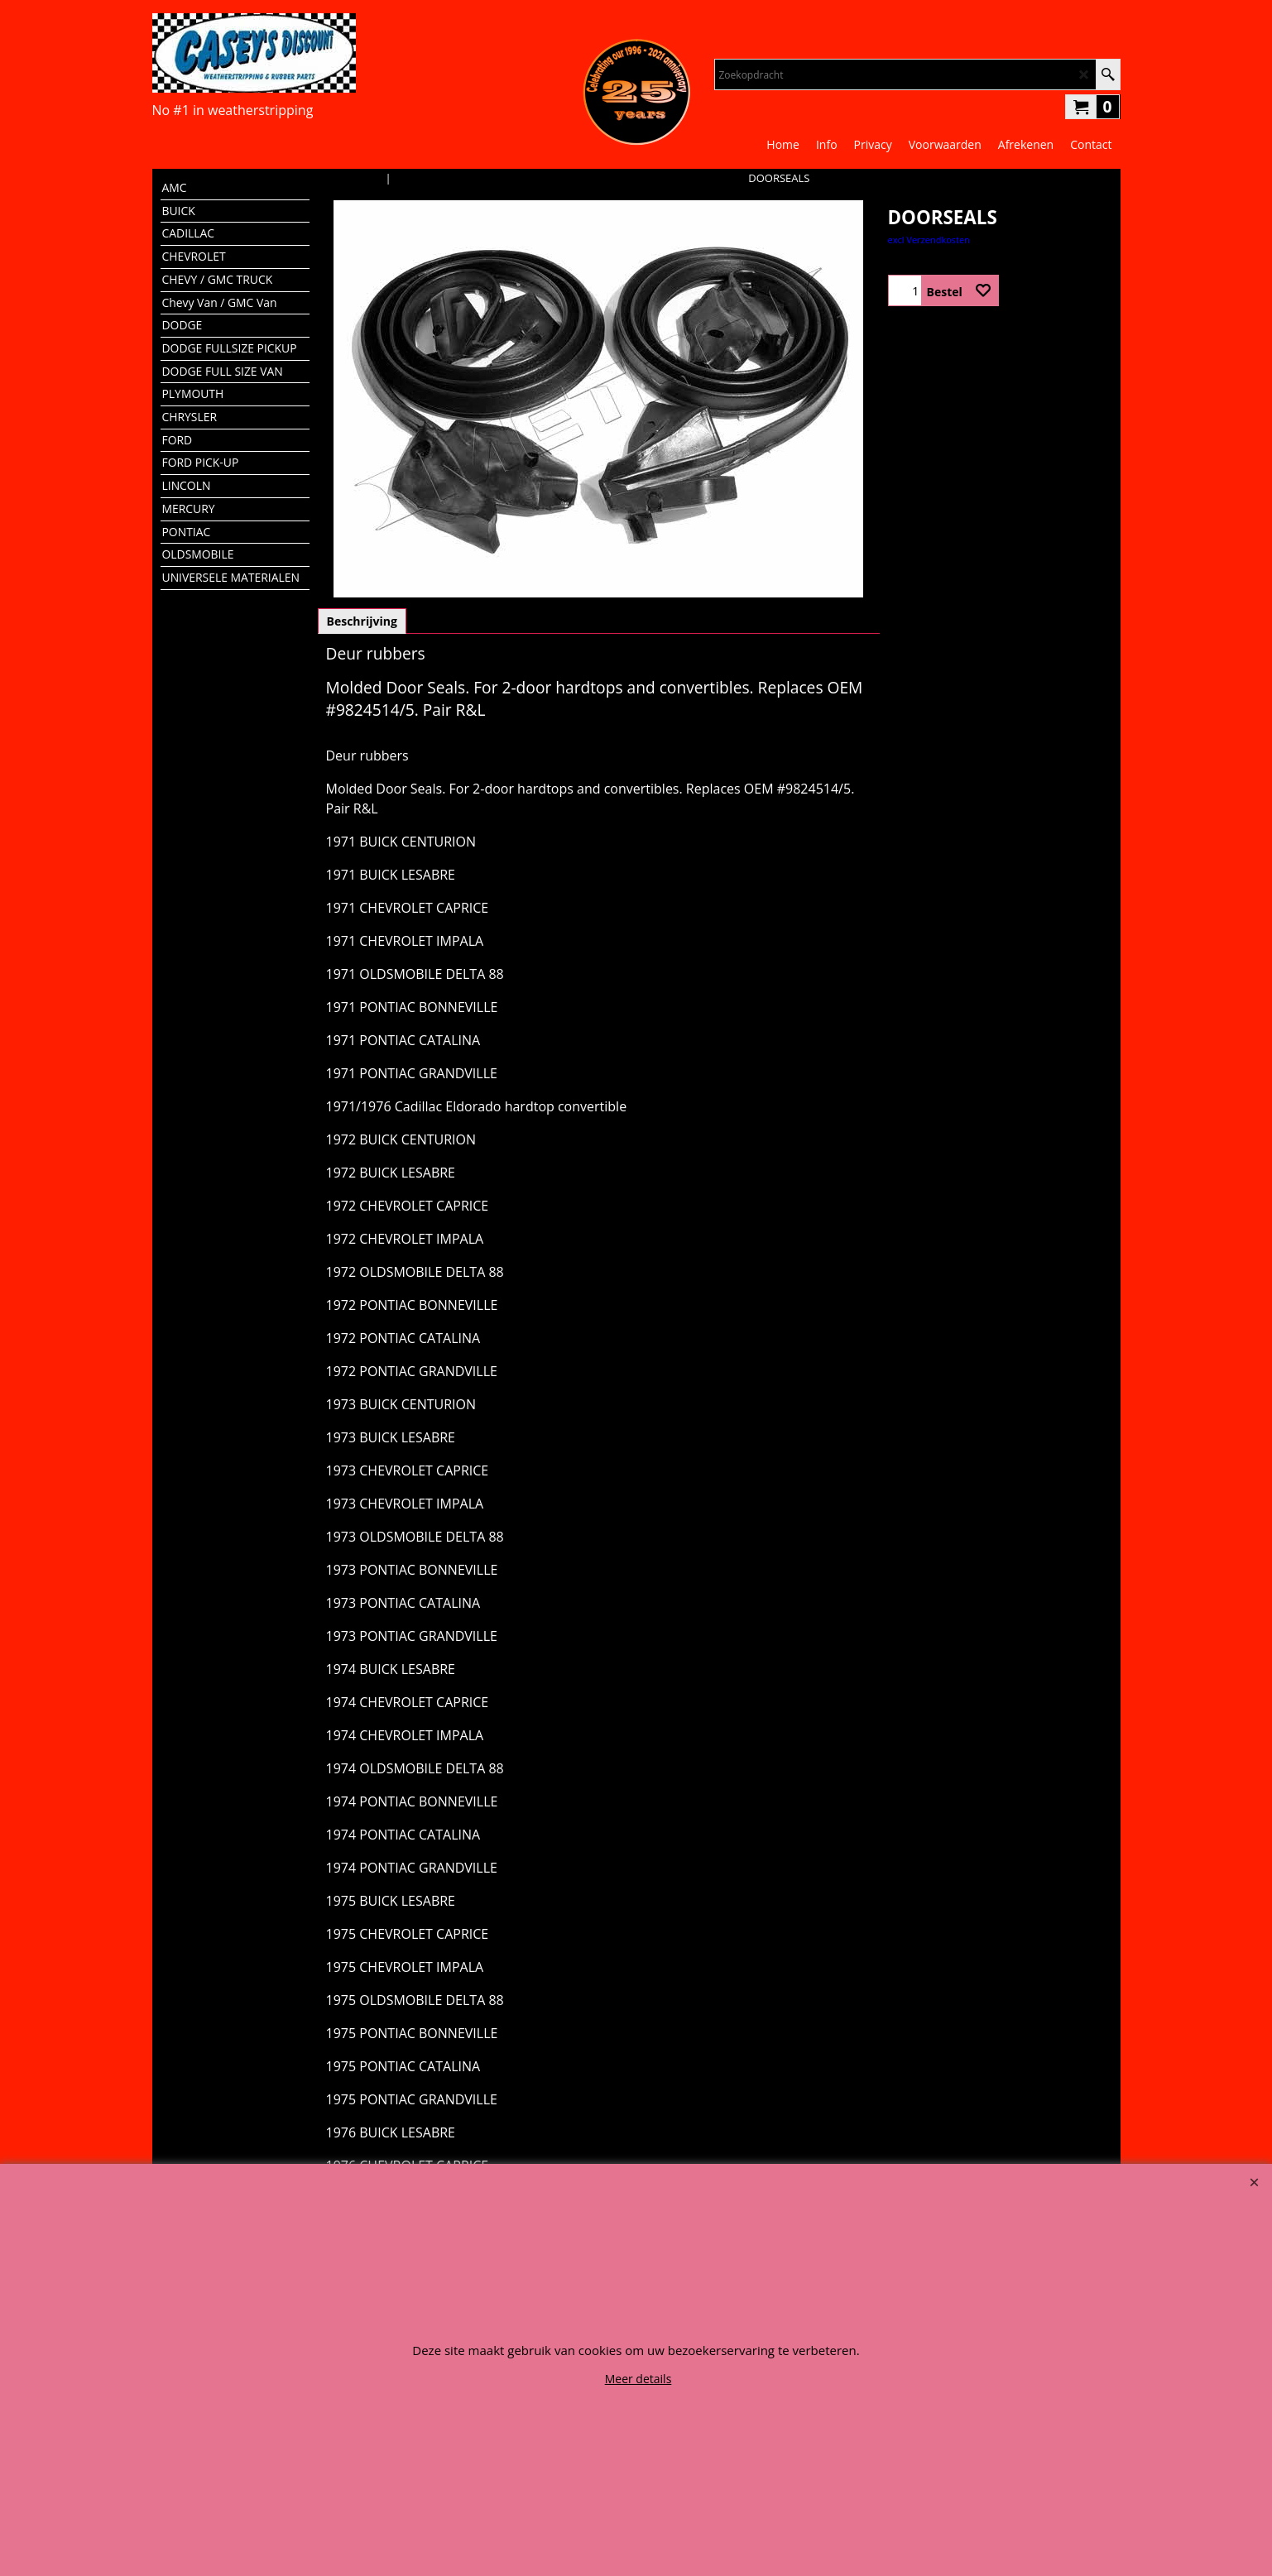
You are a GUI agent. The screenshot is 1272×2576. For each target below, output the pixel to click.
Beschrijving (362, 621)
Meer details (638, 2379)
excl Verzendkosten (929, 239)
